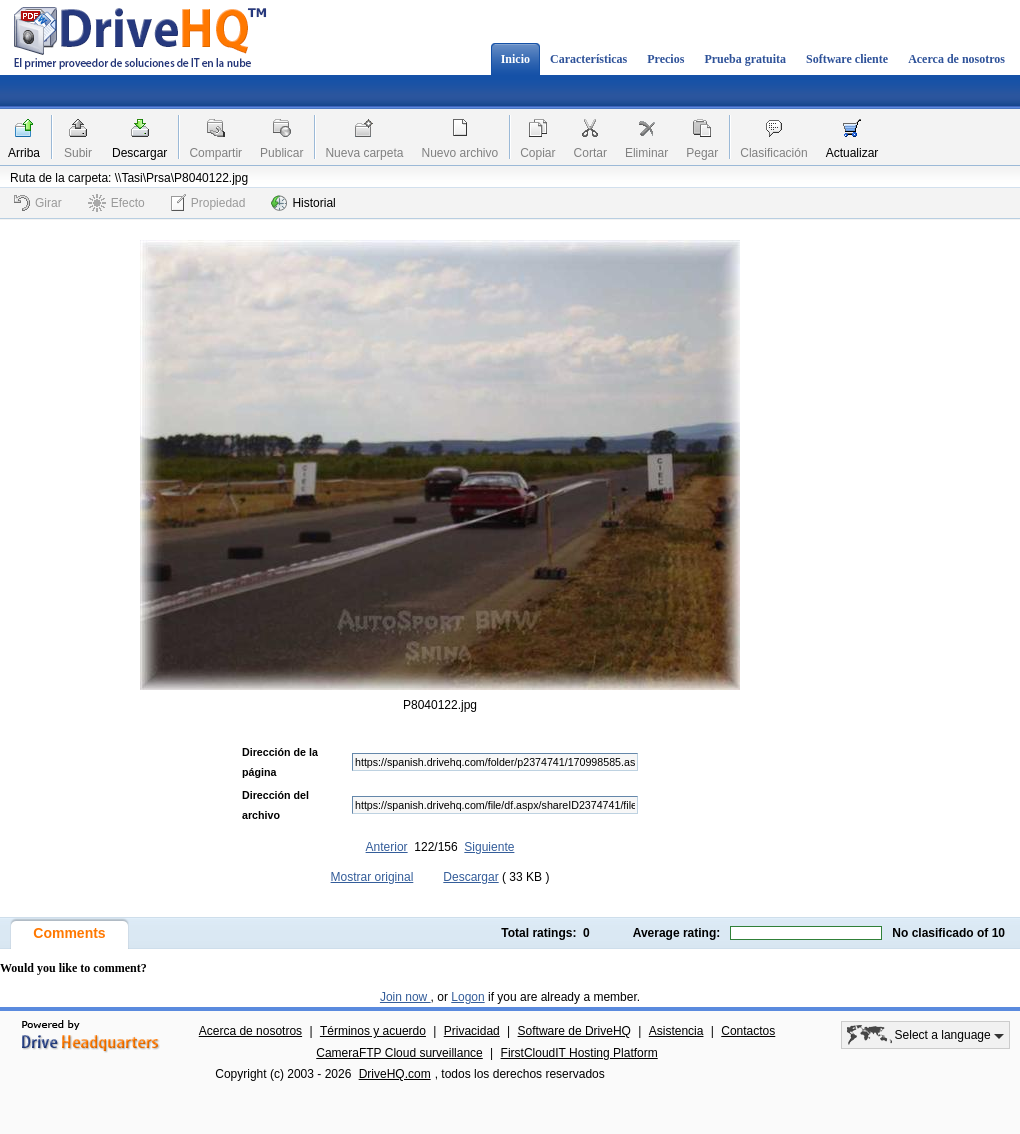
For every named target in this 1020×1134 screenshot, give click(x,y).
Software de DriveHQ (574, 1031)
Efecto (116, 203)
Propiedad (208, 202)
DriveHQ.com (395, 1074)
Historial (303, 203)
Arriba (24, 153)
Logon (467, 997)
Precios (665, 59)
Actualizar (852, 153)
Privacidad (472, 1031)
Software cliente (847, 59)
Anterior (387, 847)
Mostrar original (372, 877)
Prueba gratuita (745, 59)
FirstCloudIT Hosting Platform (579, 1053)
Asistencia (676, 1031)
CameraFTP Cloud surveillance (399, 1053)
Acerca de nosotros (956, 59)
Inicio (515, 59)
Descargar (139, 153)
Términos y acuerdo (373, 1031)
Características (588, 59)
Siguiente (489, 847)
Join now (405, 997)
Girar (38, 203)
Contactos (748, 1031)
